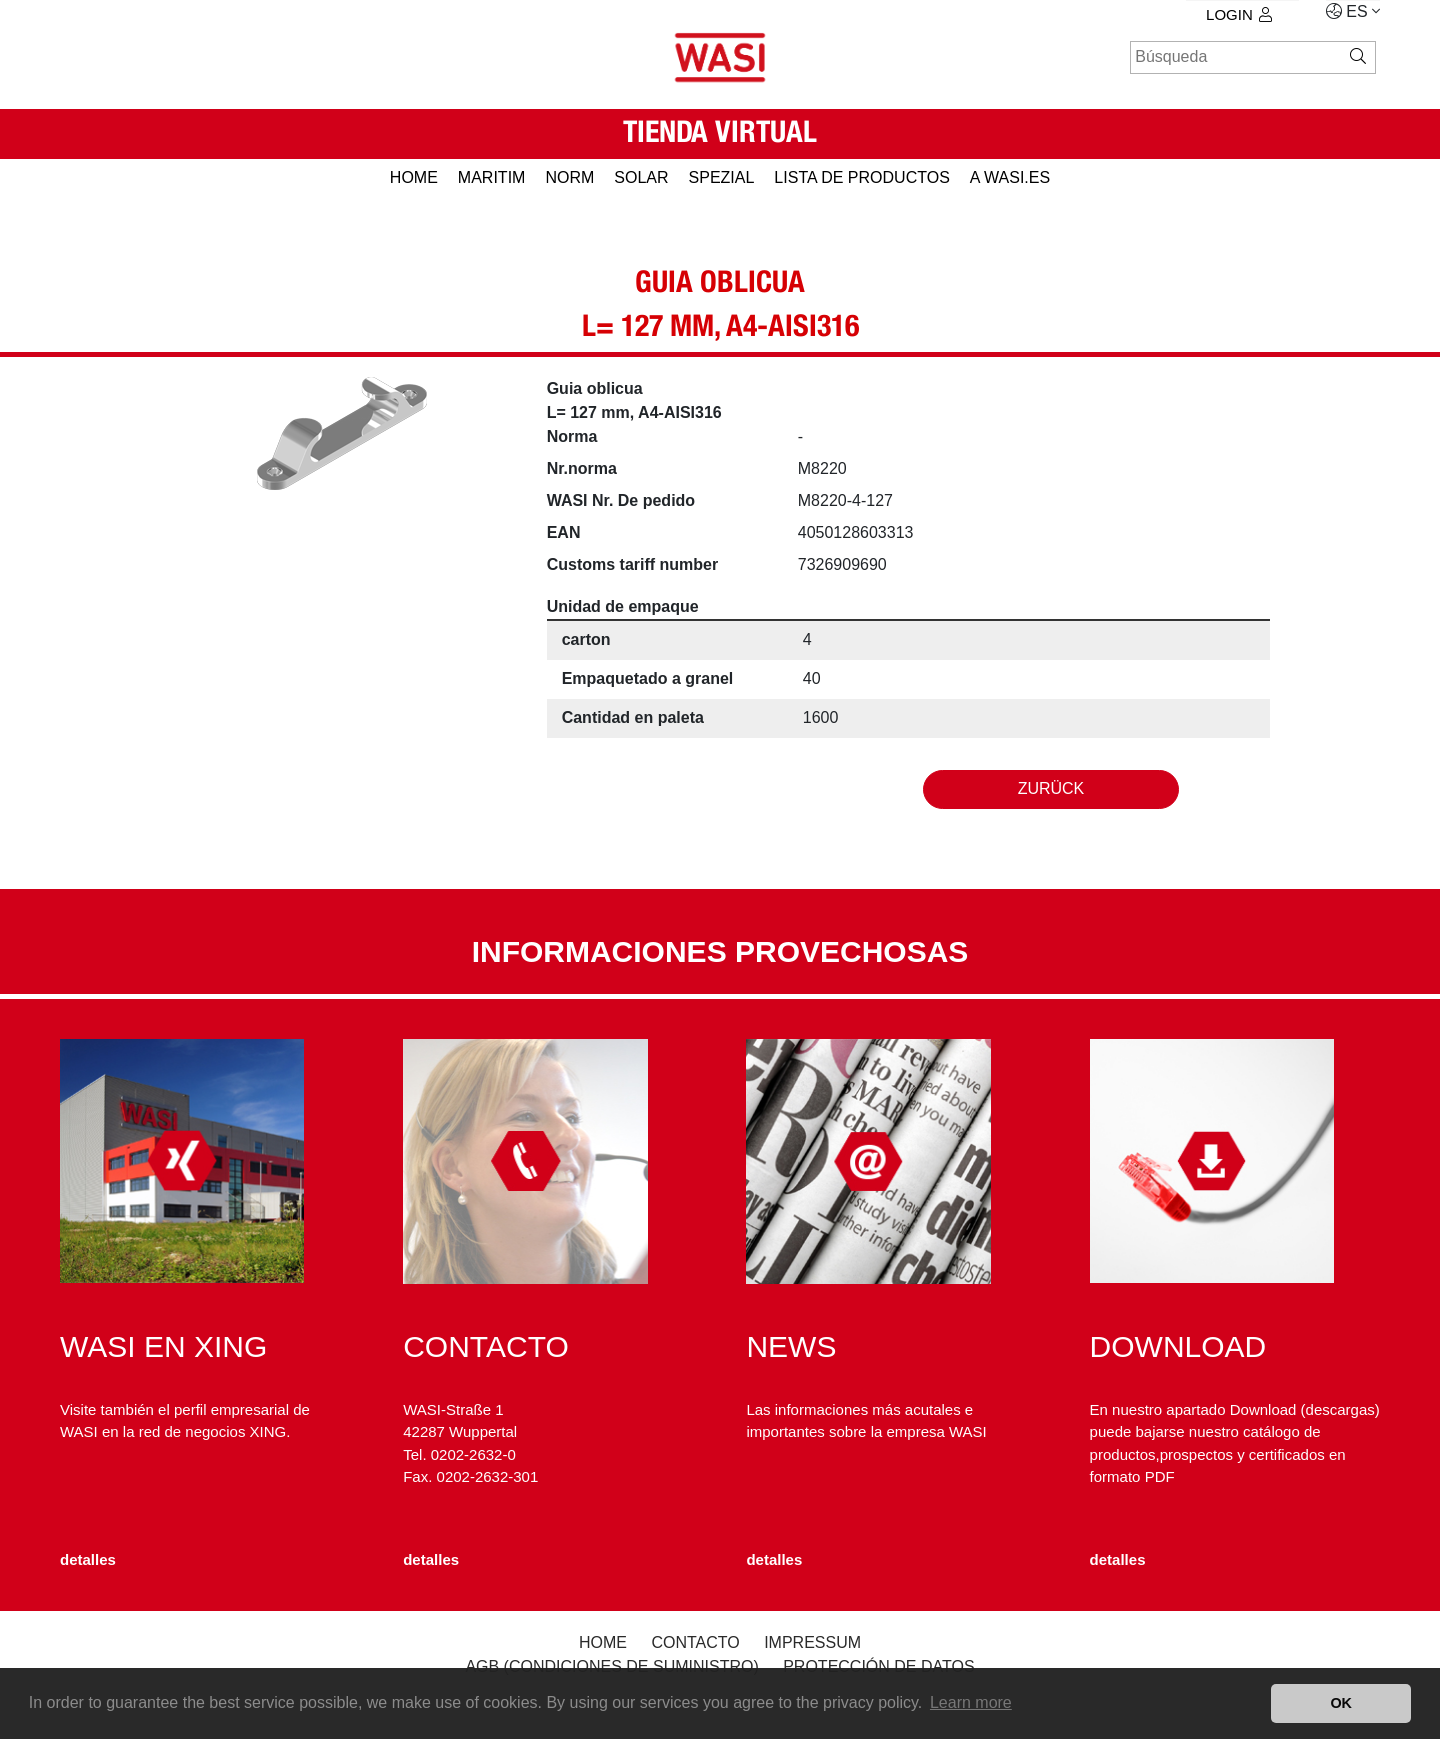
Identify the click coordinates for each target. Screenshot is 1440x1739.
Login (1239, 14)
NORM (569, 177)
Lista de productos (861, 177)
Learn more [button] (971, 1702)
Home (603, 1642)
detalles (88, 1559)
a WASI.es (1010, 177)
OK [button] (1341, 1703)
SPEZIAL (722, 177)
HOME (414, 177)
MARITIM (492, 177)
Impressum (812, 1642)
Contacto (695, 1642)
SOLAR (641, 177)
